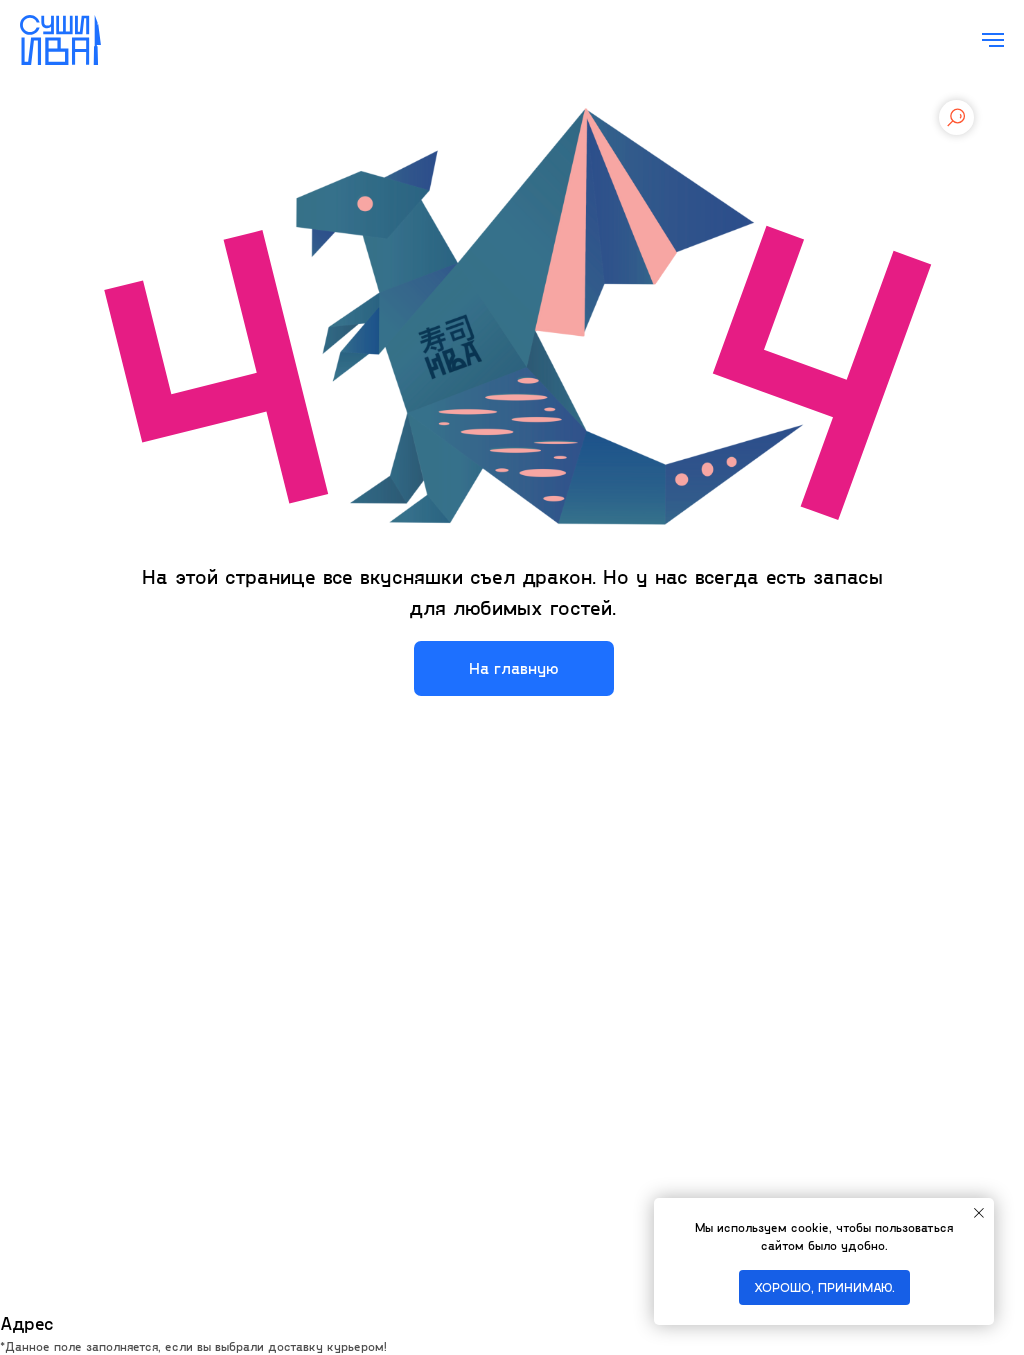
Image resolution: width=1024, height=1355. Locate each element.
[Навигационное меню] (993, 40)
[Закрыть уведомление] (979, 1213)
